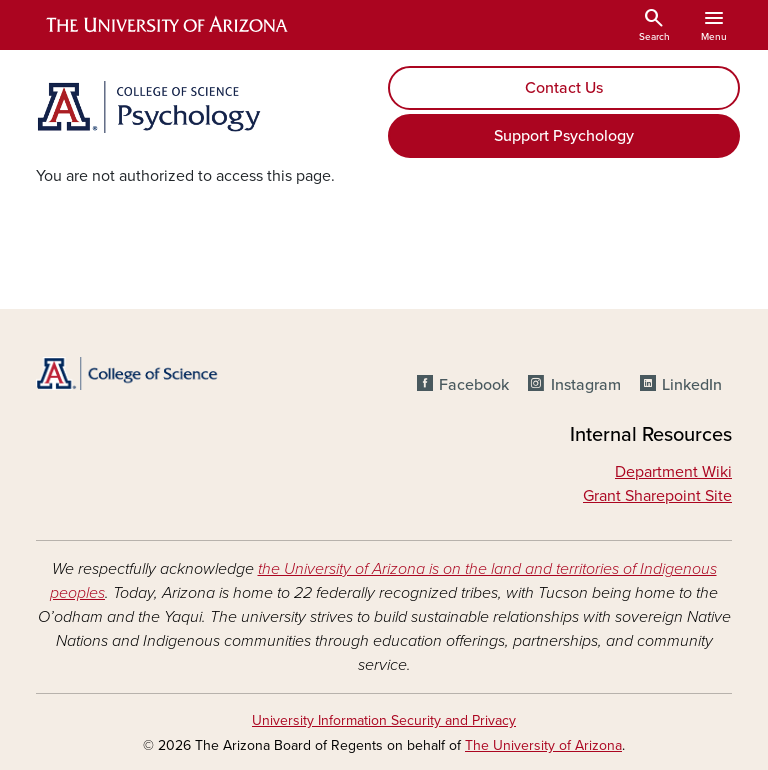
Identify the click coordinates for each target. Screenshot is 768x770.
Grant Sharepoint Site (657, 496)
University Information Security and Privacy (384, 720)
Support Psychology (564, 136)
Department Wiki (673, 472)
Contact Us (564, 88)
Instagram (586, 385)
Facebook (474, 385)
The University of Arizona (543, 745)
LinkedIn (692, 385)
